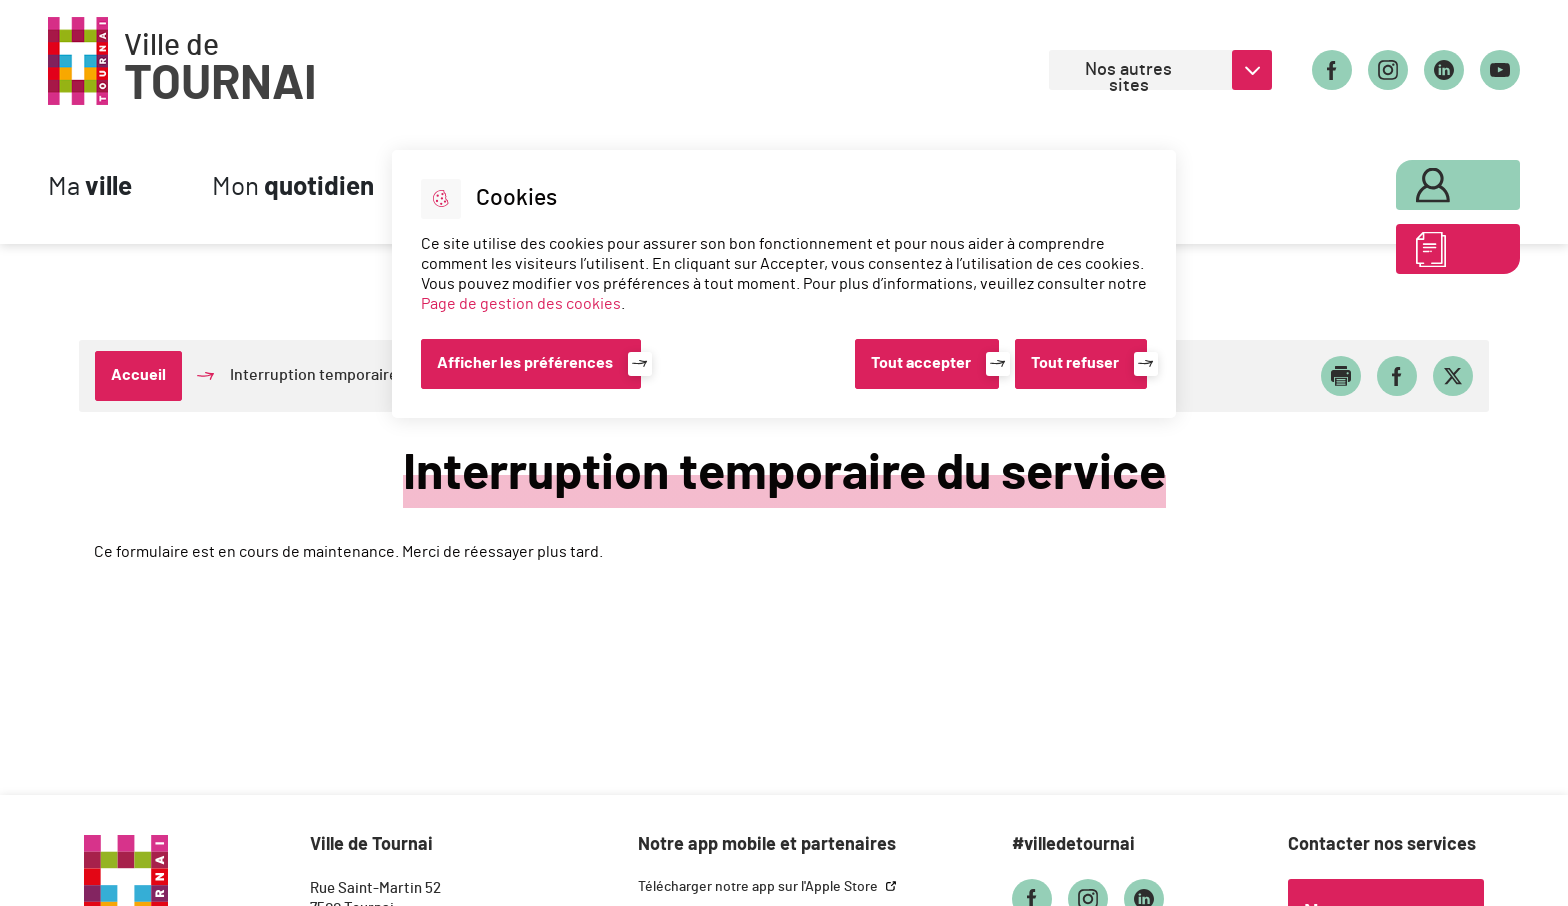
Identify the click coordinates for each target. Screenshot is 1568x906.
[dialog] (784, 284)
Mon (293, 187)
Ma (90, 187)
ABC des (1435, 254)
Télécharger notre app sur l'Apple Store (759, 887)
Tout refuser (1075, 363)
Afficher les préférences (525, 363)
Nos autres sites (1128, 75)
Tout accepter (921, 363)
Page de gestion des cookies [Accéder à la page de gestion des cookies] (521, 304)
